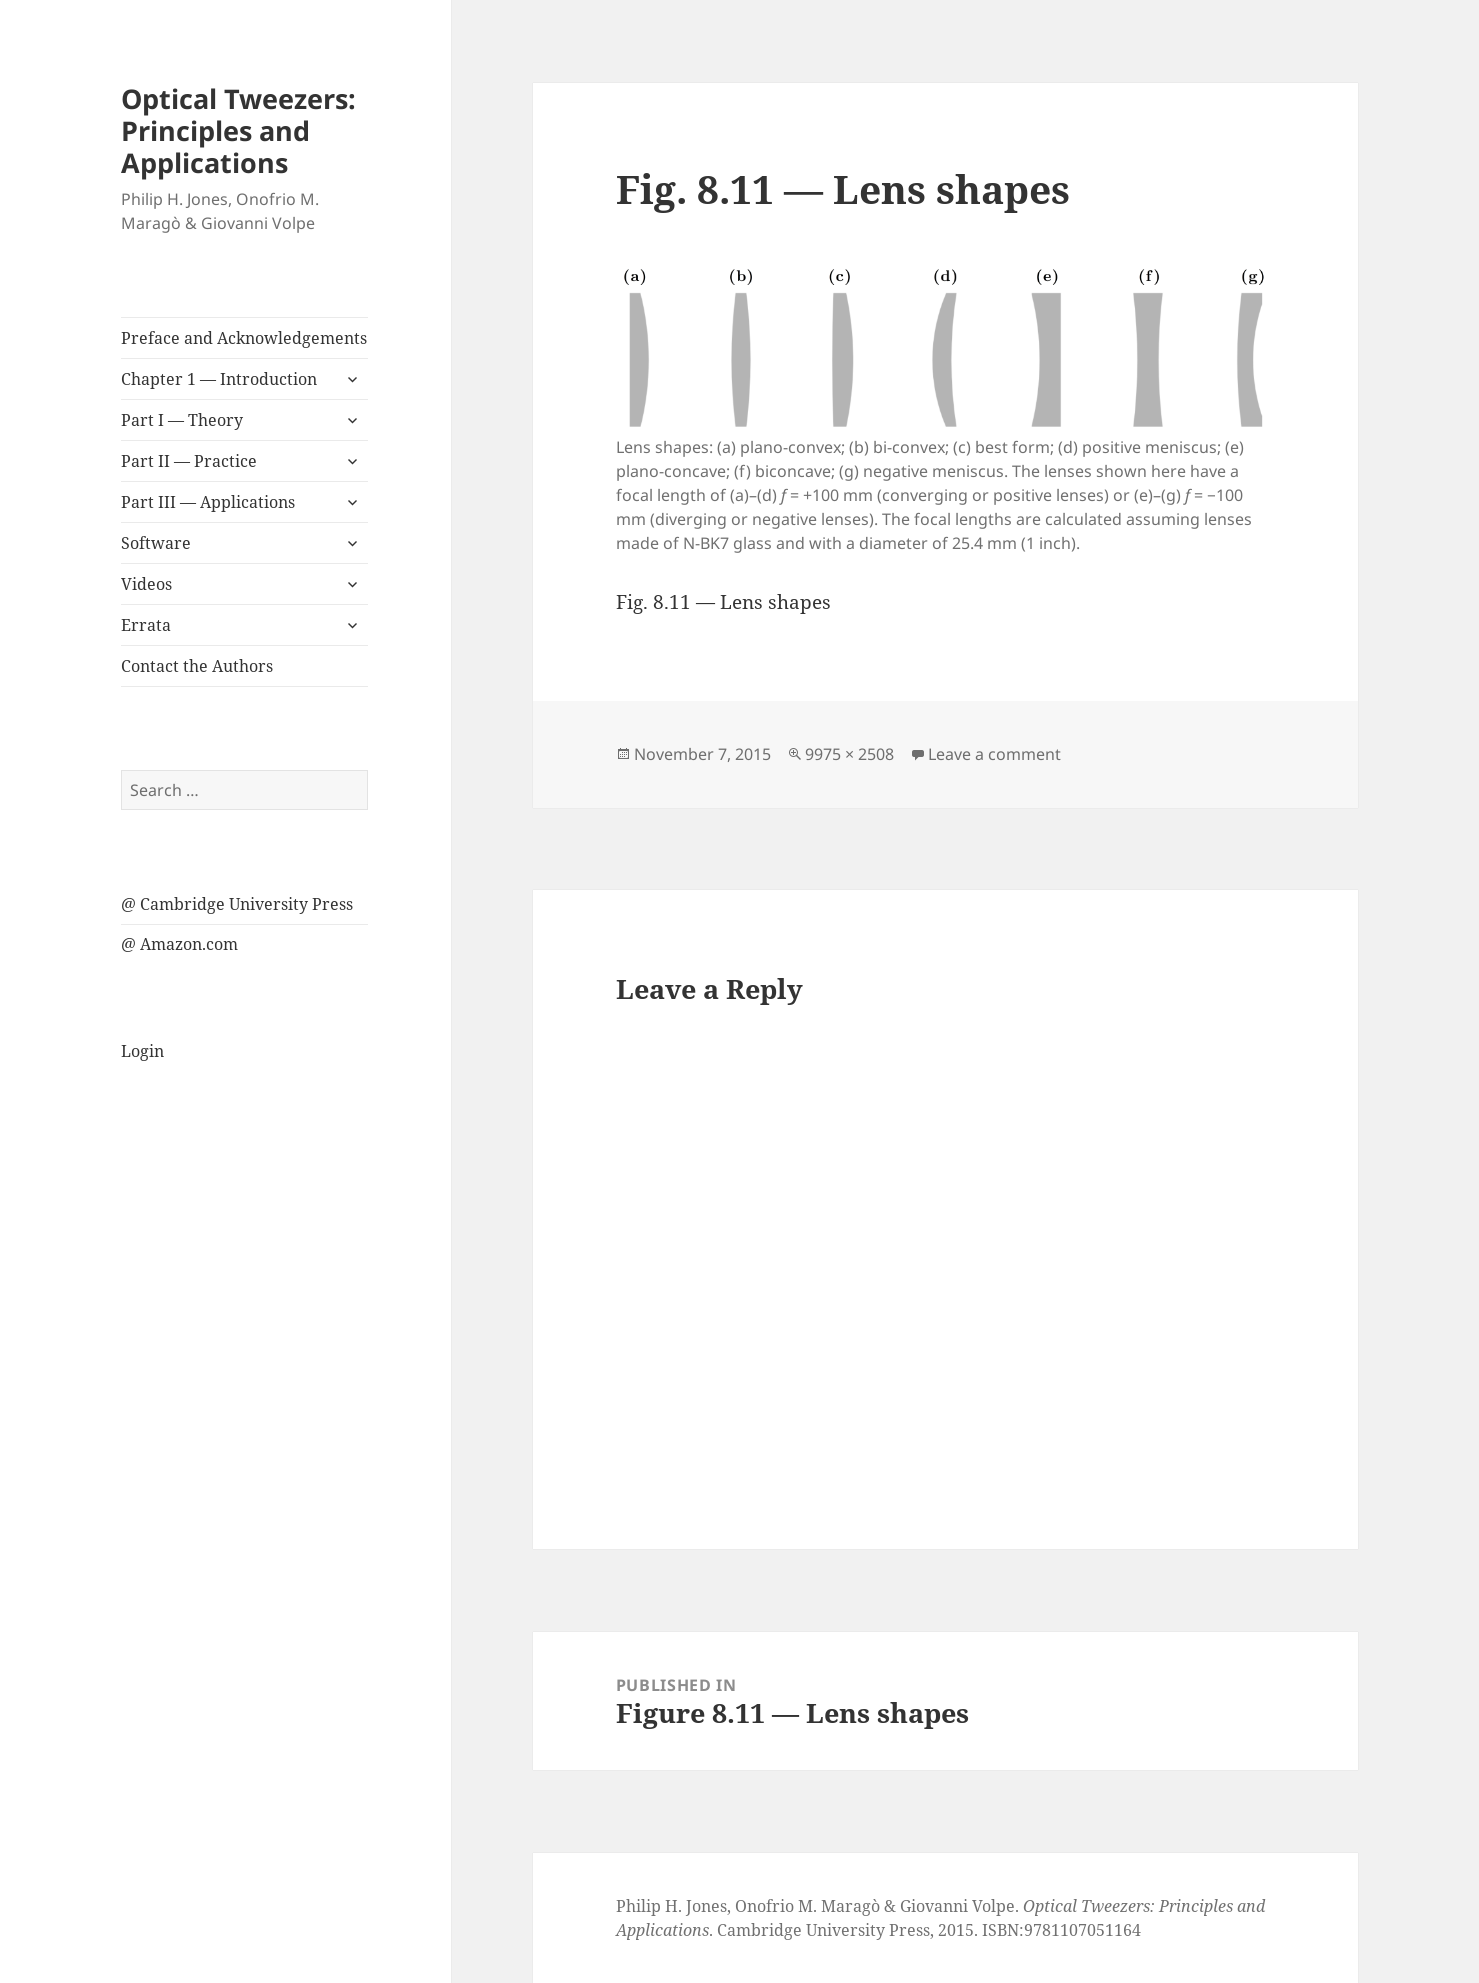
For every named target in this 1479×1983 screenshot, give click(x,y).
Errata (146, 625)
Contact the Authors (197, 666)
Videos (146, 584)
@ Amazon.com (179, 944)
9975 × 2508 (849, 754)
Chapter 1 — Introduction (219, 379)
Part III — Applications (208, 502)
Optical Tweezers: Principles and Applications (238, 130)
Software (156, 543)
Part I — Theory (182, 420)
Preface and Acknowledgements (244, 338)
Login (142, 1051)
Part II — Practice (189, 461)
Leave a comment (994, 754)
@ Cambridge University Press (237, 904)
